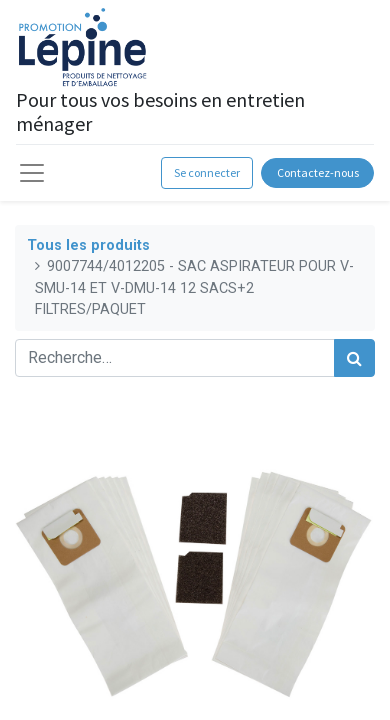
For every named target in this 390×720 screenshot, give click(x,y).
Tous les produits (88, 245)
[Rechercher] (354, 358)
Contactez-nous (318, 172)
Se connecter (207, 172)
